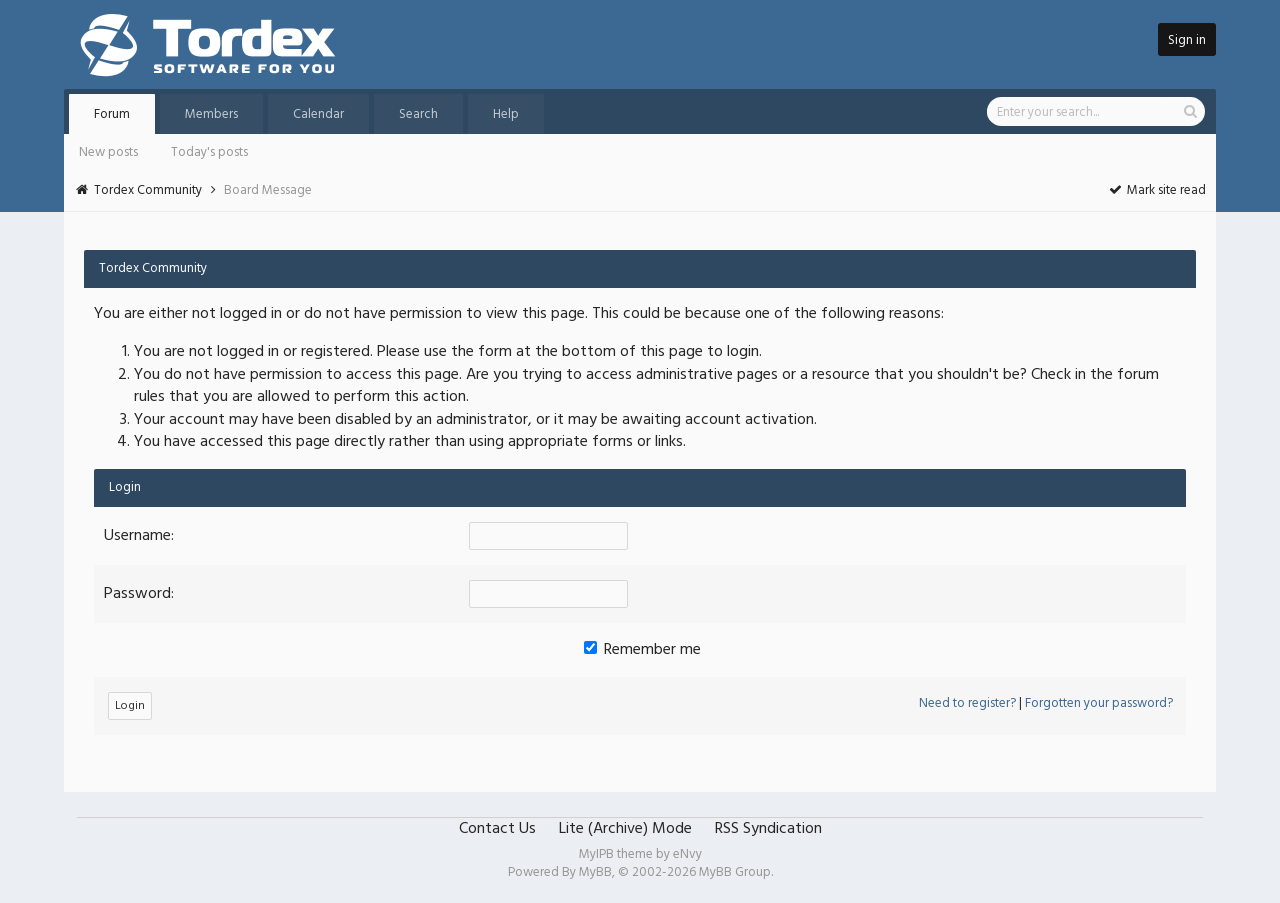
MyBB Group (735, 872)
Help (506, 114)
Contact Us (497, 829)
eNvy (687, 854)
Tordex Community (148, 190)
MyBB (595, 872)
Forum (112, 114)
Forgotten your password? (1099, 703)
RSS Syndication (768, 829)
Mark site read (1156, 190)
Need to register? (967, 703)
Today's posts (209, 152)
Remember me (642, 650)
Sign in (1187, 40)
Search (418, 114)
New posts (108, 152)
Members (211, 114)
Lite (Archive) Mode (625, 829)
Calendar (318, 114)
